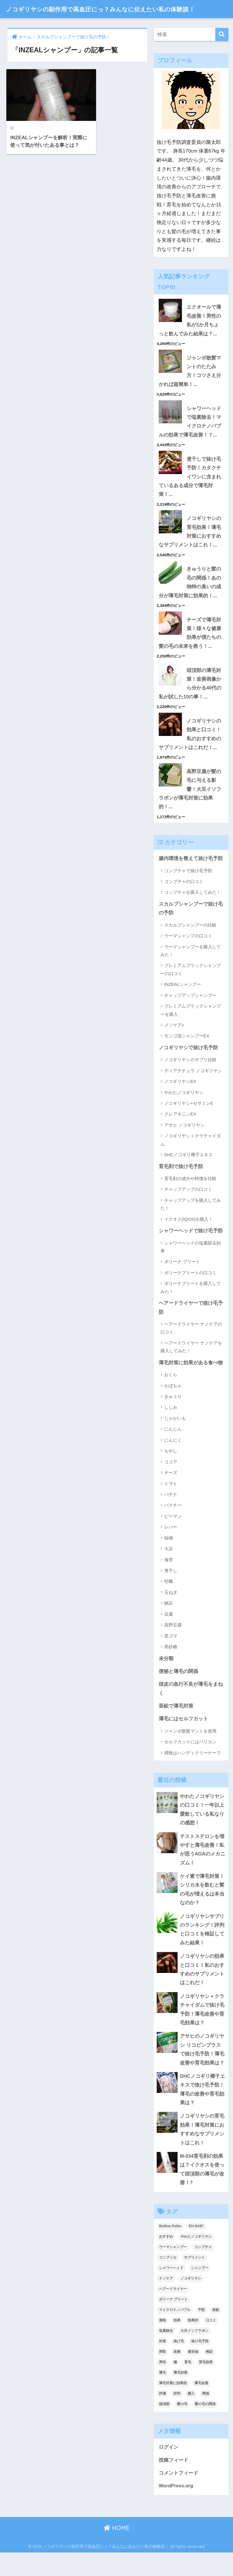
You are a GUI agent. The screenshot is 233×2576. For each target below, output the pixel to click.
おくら (170, 1393)
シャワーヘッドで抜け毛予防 (191, 1249)
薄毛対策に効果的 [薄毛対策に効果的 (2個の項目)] (173, 2406)
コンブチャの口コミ (183, 899)
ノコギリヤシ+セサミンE (188, 1121)
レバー (170, 1546)
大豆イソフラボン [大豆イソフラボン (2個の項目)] (194, 2354)
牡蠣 (168, 1600)
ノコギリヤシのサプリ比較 (190, 1078)
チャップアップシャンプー (190, 1013)
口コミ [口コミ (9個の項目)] (211, 2343)
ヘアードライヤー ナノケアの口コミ (191, 1346)
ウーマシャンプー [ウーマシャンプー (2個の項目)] (173, 2270)
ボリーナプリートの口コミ (190, 1291)
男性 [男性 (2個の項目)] (162, 2385)
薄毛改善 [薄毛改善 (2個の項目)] (201, 2406)
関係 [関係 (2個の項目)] (205, 2416)
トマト (170, 1502)
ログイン (168, 2470)
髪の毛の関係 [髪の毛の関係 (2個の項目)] (205, 2427)
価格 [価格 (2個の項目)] (162, 2343)
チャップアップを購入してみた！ (190, 1222)
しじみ (170, 1426)
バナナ (170, 1513)
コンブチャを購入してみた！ (192, 910)
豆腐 (168, 1633)
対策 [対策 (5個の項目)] (162, 2364)
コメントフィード (178, 2496)
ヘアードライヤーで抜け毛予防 (191, 1326)
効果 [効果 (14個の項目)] (177, 2343)
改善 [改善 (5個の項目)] (177, 2375)
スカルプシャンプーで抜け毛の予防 (191, 927)
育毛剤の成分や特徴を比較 (190, 1197)
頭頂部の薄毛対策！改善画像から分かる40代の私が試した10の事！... (190, 700)
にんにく (173, 1458)
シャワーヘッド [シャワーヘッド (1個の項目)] (171, 2291)
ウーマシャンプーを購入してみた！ (190, 969)
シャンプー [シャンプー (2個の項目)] (199, 2291)
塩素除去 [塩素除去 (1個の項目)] (166, 2354)
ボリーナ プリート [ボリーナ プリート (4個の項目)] (173, 2323)
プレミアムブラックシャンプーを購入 (190, 1028)
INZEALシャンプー (182, 1002)
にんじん (173, 1448)
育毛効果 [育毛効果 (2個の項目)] (206, 2385)
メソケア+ (174, 1043)
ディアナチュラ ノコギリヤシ (193, 1088)
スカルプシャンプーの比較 (190, 943)
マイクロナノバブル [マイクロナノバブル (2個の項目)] (174, 2333)
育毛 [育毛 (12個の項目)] (187, 2385)
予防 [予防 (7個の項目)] (201, 2333)
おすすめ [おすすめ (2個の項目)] (166, 2260)
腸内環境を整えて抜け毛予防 (191, 876)
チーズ (170, 1491)
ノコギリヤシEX (180, 1099)
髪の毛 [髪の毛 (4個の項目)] (182, 2427)
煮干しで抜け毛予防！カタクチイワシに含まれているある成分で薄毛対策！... (190, 492)
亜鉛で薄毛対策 (176, 1725)
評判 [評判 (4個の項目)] (177, 2416)
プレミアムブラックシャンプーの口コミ (190, 988)
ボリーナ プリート (182, 1280)
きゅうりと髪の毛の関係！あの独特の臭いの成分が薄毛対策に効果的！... (190, 598)
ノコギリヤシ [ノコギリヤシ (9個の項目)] (190, 2302)
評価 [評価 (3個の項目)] (162, 2416)
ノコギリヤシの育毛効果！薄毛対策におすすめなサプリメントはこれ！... (190, 548)
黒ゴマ (170, 1654)
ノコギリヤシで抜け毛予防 (188, 1066)
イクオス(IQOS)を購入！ (188, 1237)
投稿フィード (173, 2483)
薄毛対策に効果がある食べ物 (191, 1381)
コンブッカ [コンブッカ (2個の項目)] (167, 2281)
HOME (116, 2551)
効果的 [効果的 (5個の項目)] (193, 2343)
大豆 (168, 1567)
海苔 (168, 1578)
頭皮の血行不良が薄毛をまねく (191, 1708)
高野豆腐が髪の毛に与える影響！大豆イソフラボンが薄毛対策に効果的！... (190, 807)
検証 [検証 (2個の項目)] (209, 2375)
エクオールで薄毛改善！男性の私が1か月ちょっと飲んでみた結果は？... (190, 335)
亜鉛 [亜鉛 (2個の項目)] (215, 2333)
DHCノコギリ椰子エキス (188, 1173)
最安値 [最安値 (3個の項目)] (193, 2375)
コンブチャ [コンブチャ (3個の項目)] (203, 2270)
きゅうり (173, 1415)
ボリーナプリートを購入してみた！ (190, 1306)
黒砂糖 (170, 1665)
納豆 (168, 1622)
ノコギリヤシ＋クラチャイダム (190, 1158)
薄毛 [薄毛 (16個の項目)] (162, 2395)
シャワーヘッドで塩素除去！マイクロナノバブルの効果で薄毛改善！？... (190, 437)
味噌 (168, 1556)
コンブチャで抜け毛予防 (188, 888)
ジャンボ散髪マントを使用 (190, 1750)
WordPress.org (176, 2509)
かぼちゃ (173, 1404)
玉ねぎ (170, 1611)
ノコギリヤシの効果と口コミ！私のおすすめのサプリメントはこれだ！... (190, 751)
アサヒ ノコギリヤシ (184, 1143)
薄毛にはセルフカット (183, 1738)
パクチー (173, 1524)
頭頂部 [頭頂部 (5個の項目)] (164, 2427)
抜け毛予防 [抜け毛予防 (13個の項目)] (200, 2364)
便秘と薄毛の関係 (178, 1690)
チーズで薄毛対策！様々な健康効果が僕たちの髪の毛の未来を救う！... (190, 650)
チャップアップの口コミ (188, 1207)
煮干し (170, 1589)
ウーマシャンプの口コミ (188, 954)
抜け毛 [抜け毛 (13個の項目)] (179, 2364)
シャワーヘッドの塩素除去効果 (190, 1265)
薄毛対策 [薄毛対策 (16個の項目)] (180, 2395)
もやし (170, 1469)
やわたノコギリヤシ (183, 1110)
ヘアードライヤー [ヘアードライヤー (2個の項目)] (173, 2312)
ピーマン (173, 1535)
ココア (170, 1480)
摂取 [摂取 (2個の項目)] (162, 2375)
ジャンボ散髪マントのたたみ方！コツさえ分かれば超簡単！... (190, 386)
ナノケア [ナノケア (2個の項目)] (166, 2302)
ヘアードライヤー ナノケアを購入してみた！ (191, 1365)
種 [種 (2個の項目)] (175, 2385)
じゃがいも (175, 1437)
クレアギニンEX (180, 1132)
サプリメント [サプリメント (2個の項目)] (194, 2281)
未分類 (166, 1677)
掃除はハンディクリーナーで (192, 1772)
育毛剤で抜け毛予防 (181, 1185)
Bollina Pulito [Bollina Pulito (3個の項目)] (170, 2249)
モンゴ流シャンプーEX (186, 1054)
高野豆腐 (173, 1643)
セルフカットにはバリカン (190, 1761)
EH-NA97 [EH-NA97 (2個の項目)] (196, 2249)
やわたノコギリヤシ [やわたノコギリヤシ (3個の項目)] (196, 2260)
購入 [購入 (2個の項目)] (191, 2416)
